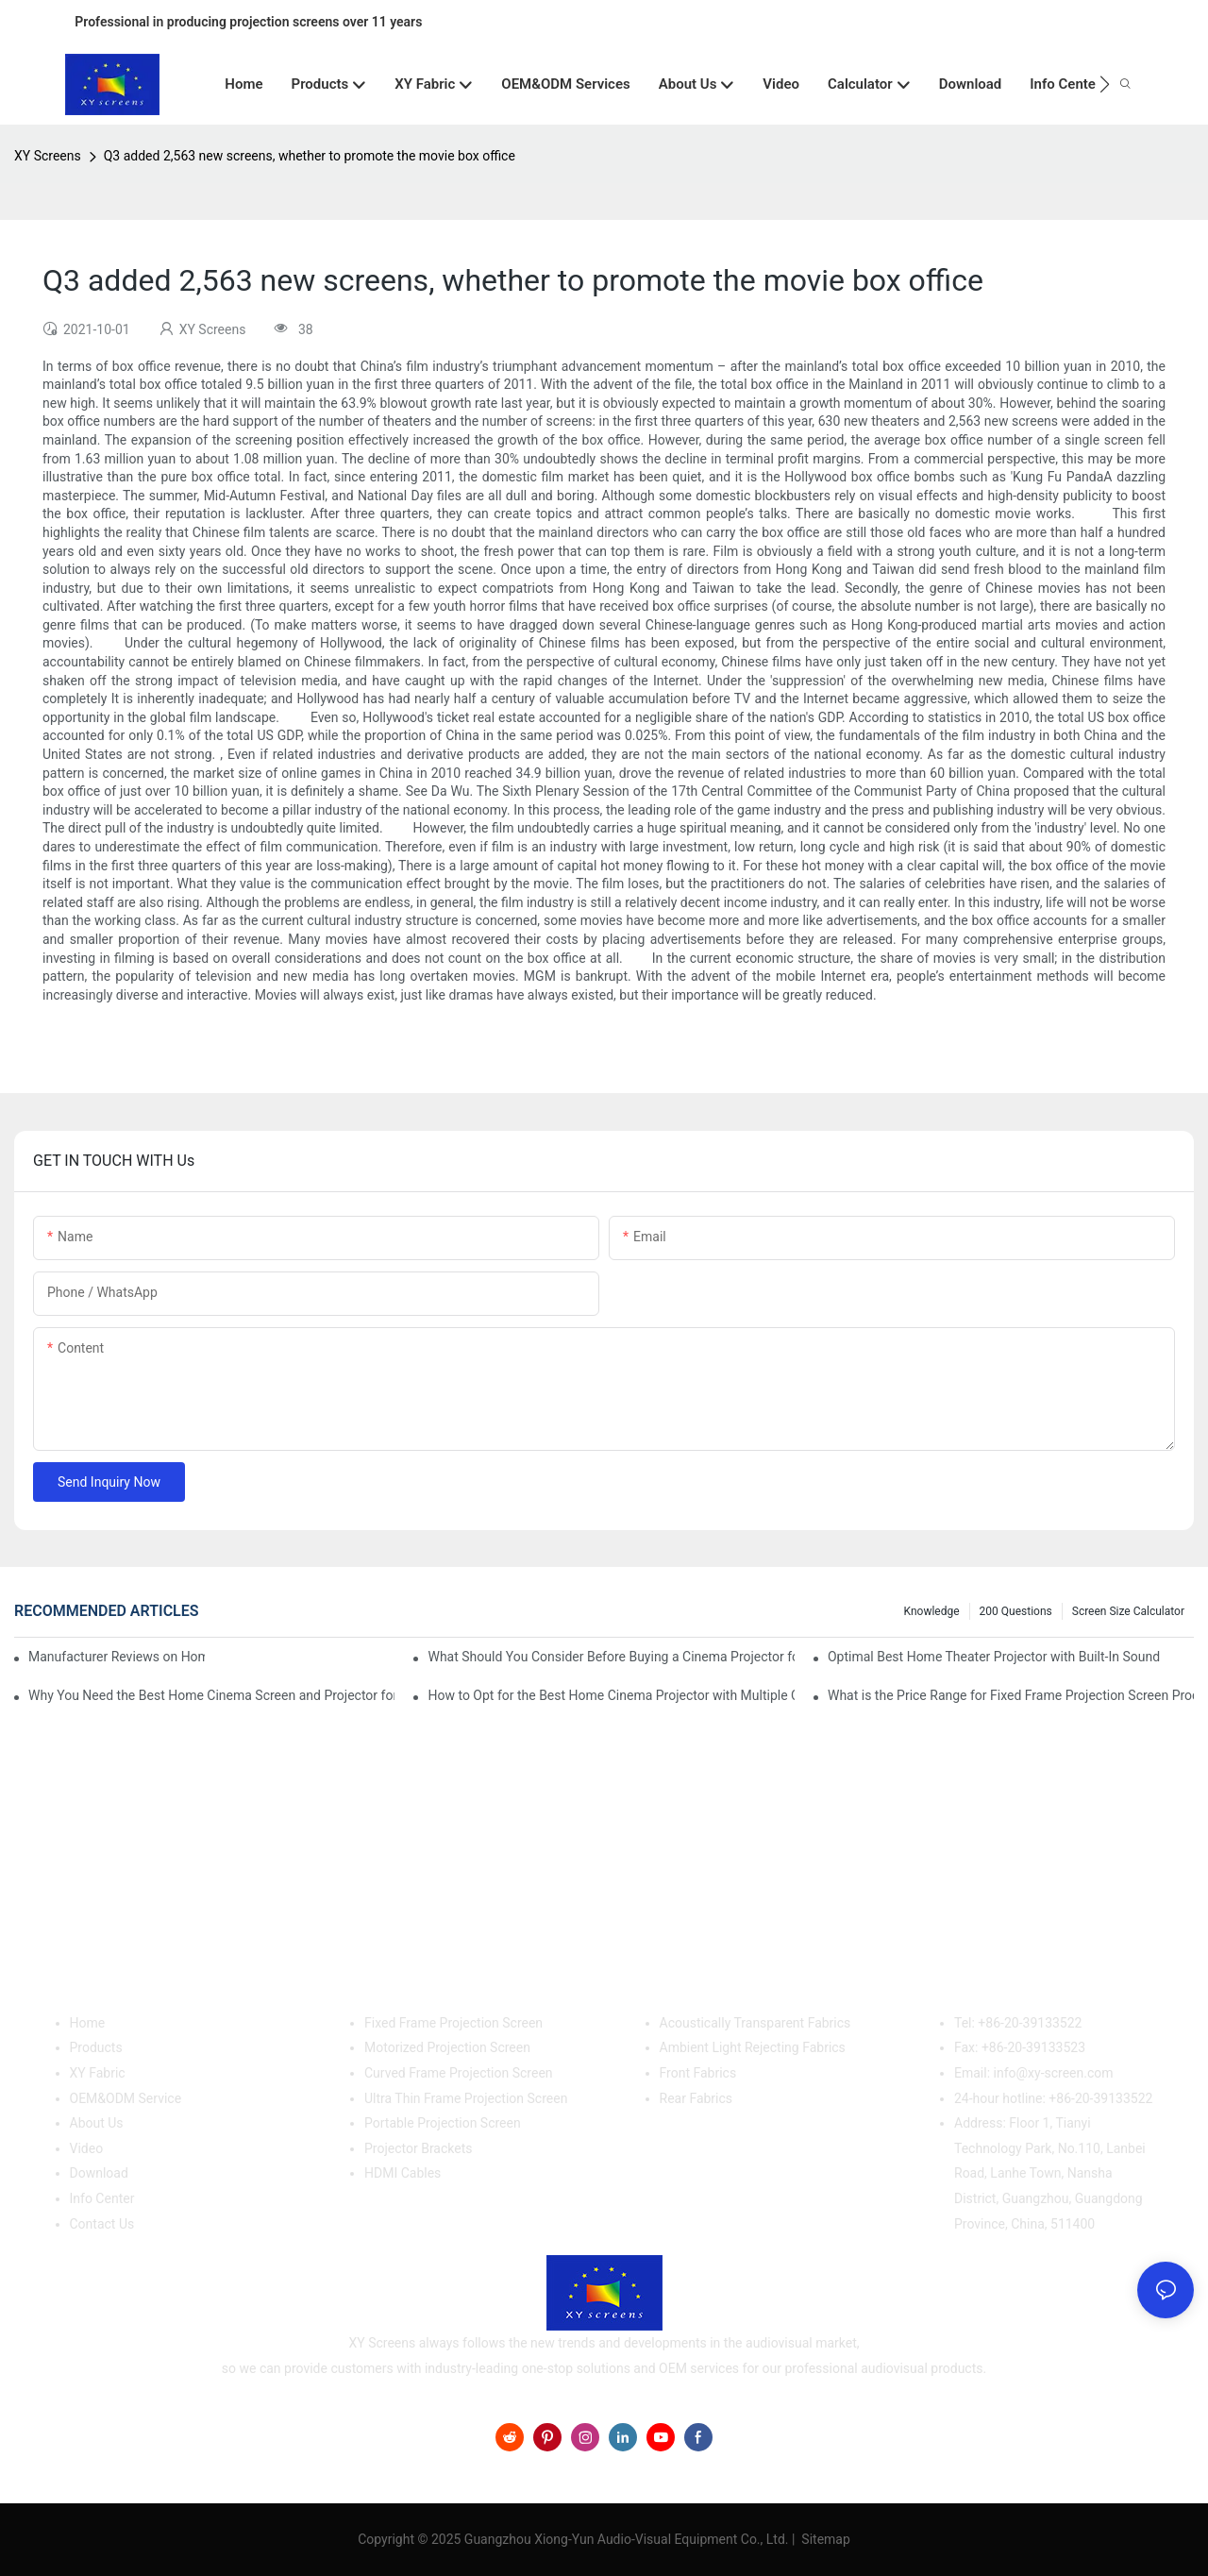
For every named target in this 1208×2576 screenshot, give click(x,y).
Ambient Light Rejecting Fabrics (753, 2047)
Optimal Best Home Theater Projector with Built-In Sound (994, 1656)
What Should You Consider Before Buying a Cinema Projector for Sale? (611, 1656)
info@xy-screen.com (1054, 2072)
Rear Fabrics (696, 2098)
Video (87, 2148)
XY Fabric (98, 2072)
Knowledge (932, 1611)
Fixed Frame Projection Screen (453, 2022)
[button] (1104, 84)
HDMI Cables (402, 2172)
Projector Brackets (418, 2148)
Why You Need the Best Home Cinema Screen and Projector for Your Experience (211, 1695)
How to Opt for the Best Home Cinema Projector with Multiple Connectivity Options (611, 1695)
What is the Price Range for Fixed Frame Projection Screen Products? (1011, 1695)
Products (96, 2047)
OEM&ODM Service (126, 2098)
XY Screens (47, 155)
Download (99, 2172)
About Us (97, 2122)
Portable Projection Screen (442, 2122)
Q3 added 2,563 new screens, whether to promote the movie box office (309, 155)
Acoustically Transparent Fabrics (755, 2022)
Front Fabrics (698, 2072)
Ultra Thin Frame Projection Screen (465, 2098)
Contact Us (102, 2223)
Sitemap (824, 2539)
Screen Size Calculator (1128, 1611)
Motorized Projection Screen (447, 2047)
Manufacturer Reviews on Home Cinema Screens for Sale (116, 1656)
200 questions (1016, 1611)
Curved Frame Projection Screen (458, 2072)
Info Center (102, 2198)
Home (88, 2022)
